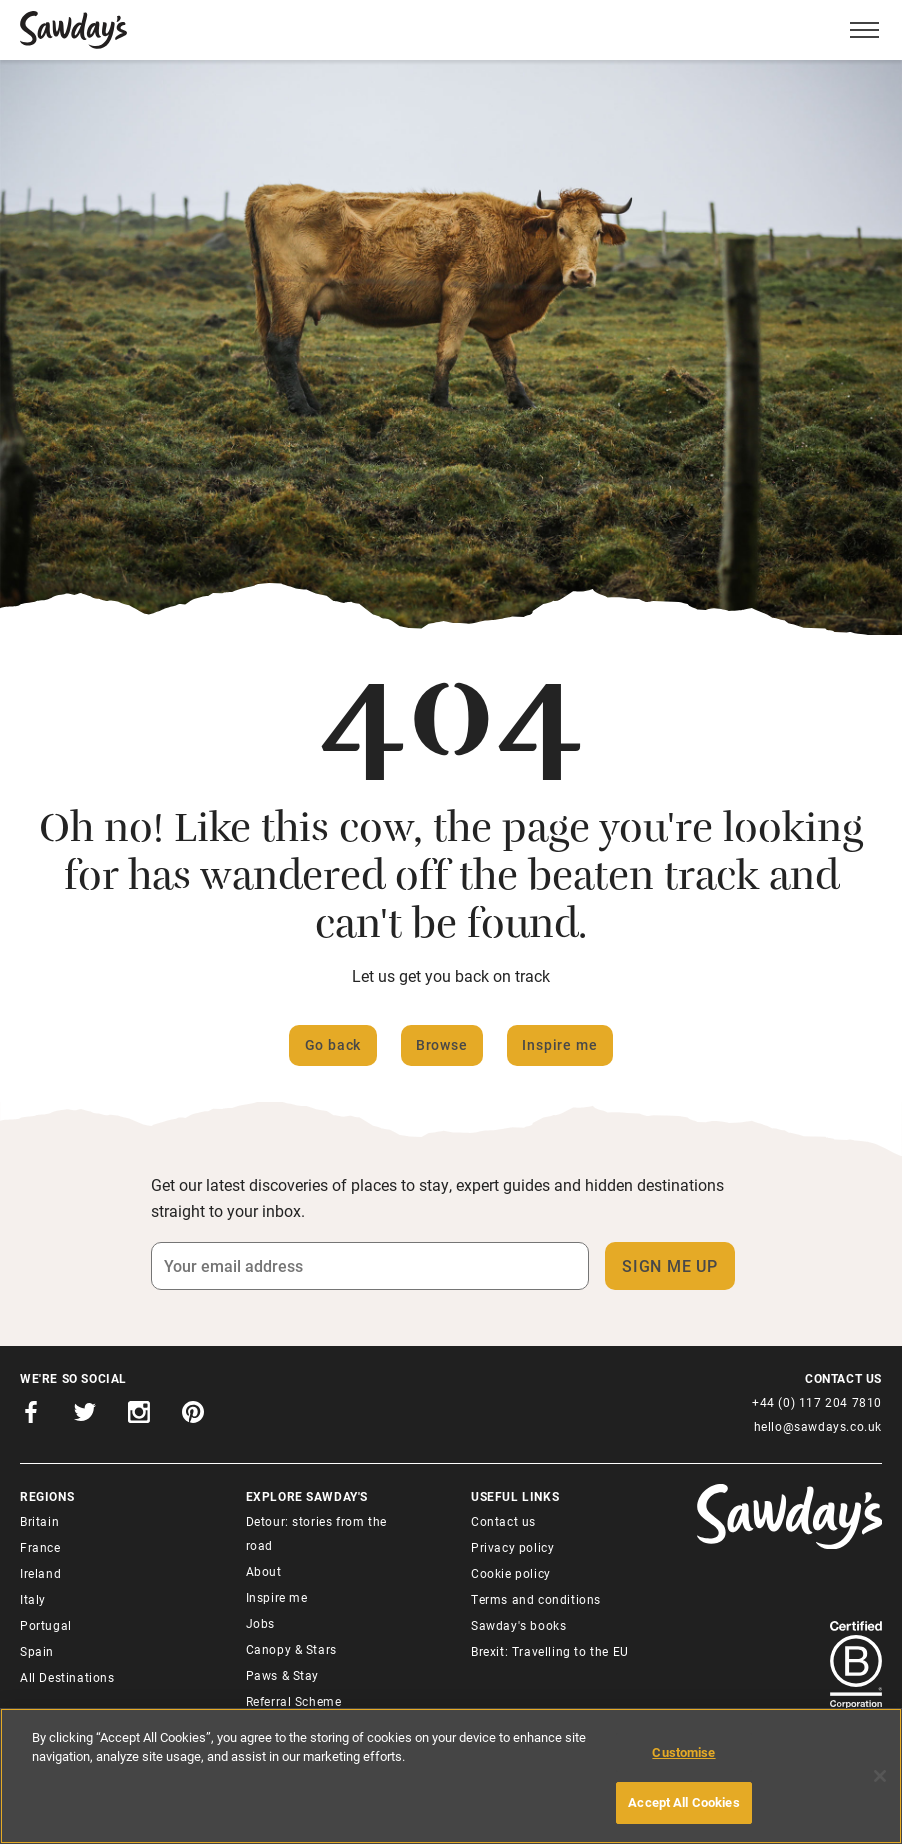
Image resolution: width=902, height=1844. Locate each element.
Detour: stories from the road (316, 1533)
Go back (333, 1044)
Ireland (40, 1573)
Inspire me (559, 1044)
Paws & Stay (283, 1675)
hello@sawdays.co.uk (818, 1426)
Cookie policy (511, 1573)
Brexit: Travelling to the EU (550, 1651)
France (40, 1547)
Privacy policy (512, 1547)
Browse (442, 1044)
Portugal (46, 1625)
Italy (33, 1599)
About (264, 1571)
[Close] (880, 1776)
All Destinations (67, 1677)
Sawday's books (518, 1625)
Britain (39, 1521)
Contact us (503, 1521)
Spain (37, 1651)
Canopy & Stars (291, 1649)
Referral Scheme (294, 1701)
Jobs (260, 1623)
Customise (683, 1752)
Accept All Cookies (683, 1802)
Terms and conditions (536, 1599)
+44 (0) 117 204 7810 (817, 1402)
